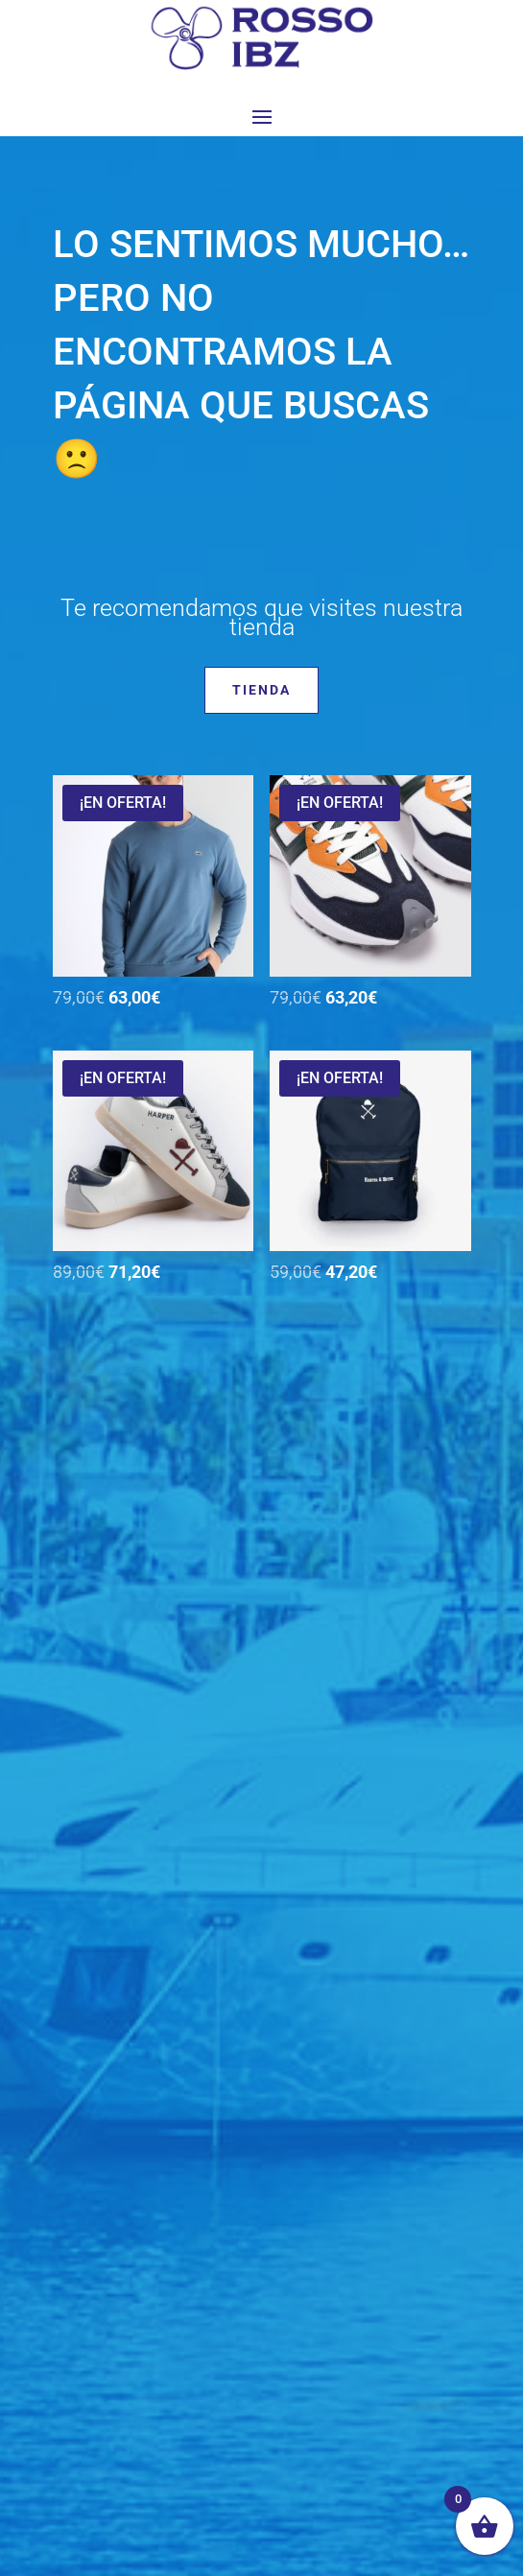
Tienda (261, 689)
